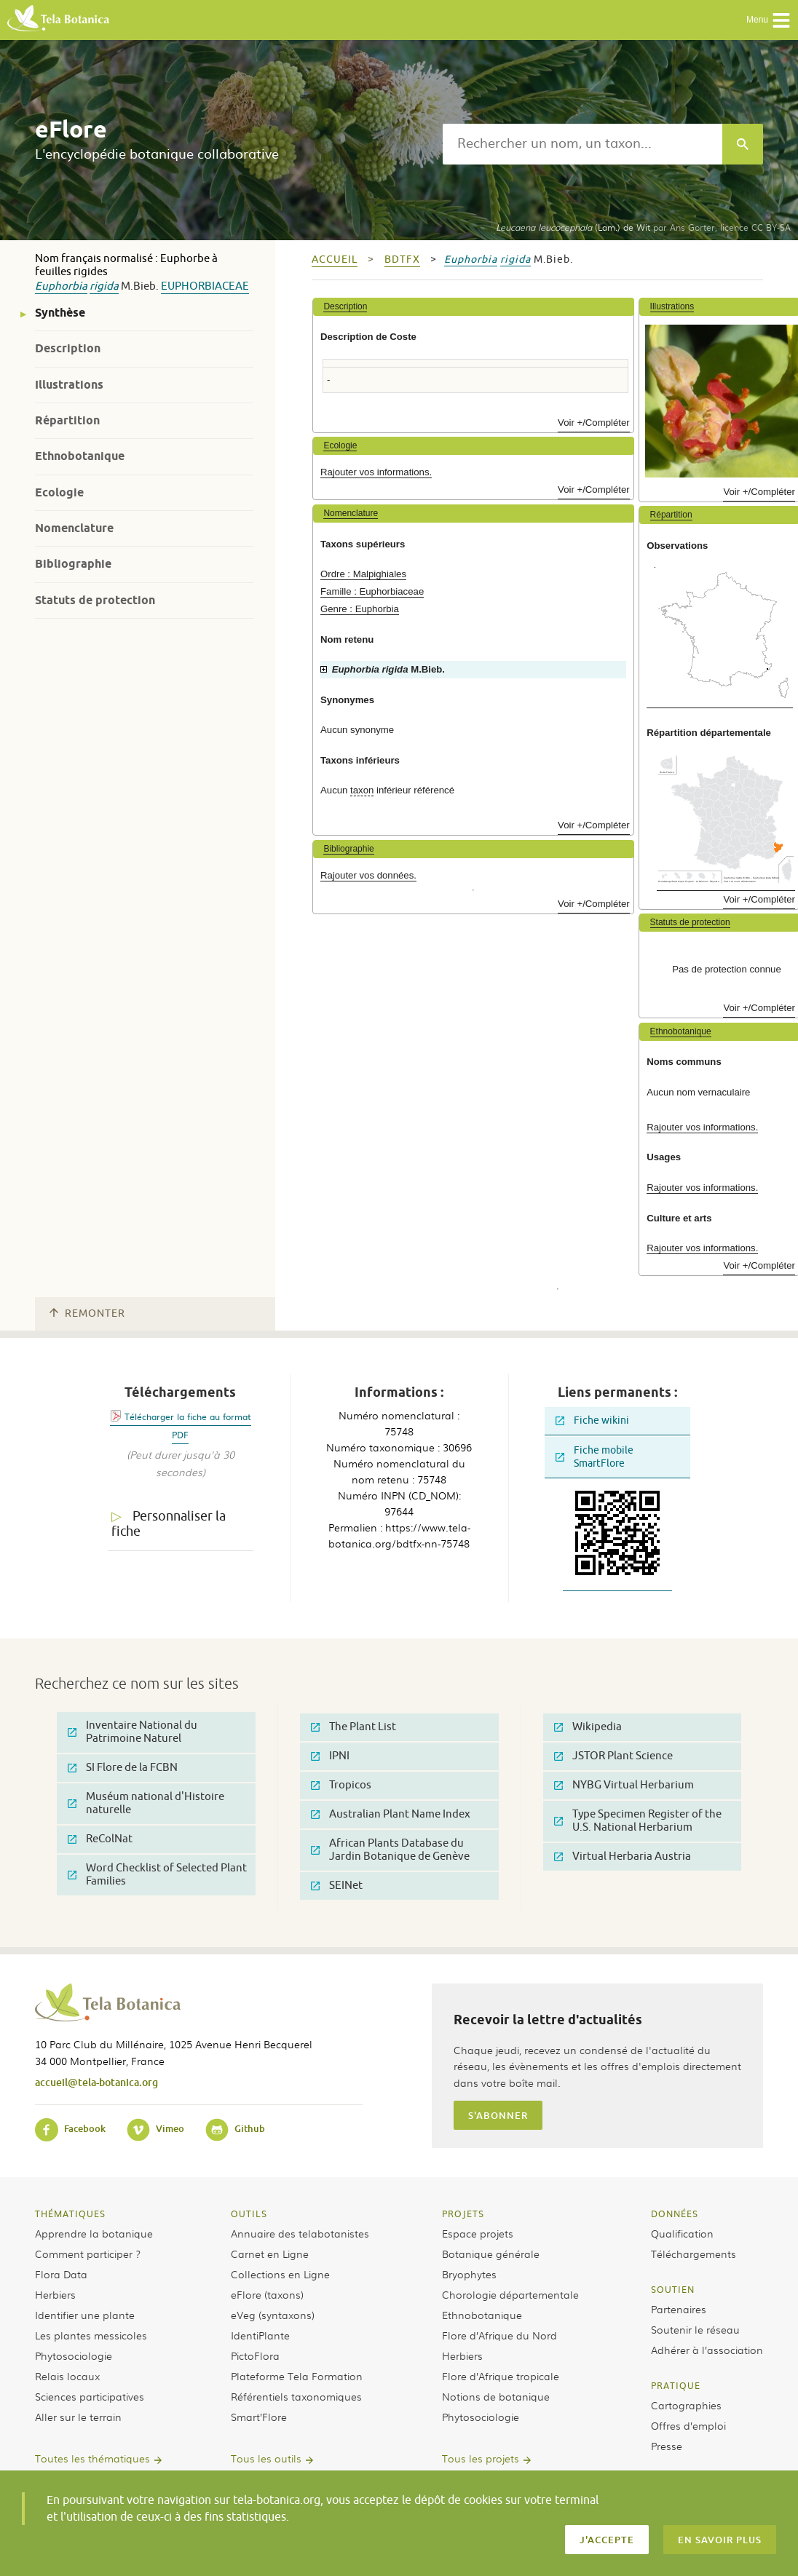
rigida (104, 286)
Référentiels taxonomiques (296, 2396)
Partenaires (678, 2309)
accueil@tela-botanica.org (96, 2082)
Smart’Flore (259, 2416)
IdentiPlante (260, 2335)
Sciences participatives (89, 2396)
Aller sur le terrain (78, 2416)
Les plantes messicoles (91, 2335)
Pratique (675, 2385)
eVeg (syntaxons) (273, 2314)
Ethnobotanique (80, 456)
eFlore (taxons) (267, 2294)
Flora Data (61, 2274)
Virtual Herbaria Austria (622, 1856)
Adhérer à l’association (707, 2349)
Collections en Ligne (280, 2274)
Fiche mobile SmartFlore (594, 1457)
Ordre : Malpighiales (363, 573)
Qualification (682, 2233)
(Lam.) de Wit (573, 227)
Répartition (67, 420)
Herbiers (55, 2294)
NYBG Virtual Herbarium (624, 1785)
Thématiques (70, 2213)
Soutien (673, 2289)
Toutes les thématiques (92, 2458)
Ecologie (59, 492)
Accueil (334, 259)
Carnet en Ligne (270, 2253)
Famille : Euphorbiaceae (372, 591)
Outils (249, 2213)
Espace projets (477, 2233)
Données (674, 2213)
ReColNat (100, 1839)
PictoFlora (255, 2355)
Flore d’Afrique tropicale (500, 2376)
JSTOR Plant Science (613, 1756)
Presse (666, 2445)
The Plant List (353, 1727)
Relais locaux (67, 2376)
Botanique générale (491, 2253)
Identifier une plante (85, 2314)
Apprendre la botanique (94, 2233)
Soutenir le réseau (695, 2329)
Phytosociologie (73, 2355)
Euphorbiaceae (205, 286)
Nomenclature (74, 528)
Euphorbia (61, 286)
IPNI (330, 1756)
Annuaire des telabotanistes (300, 2233)
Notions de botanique (496, 2396)
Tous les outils (266, 2458)
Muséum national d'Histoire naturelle (146, 1803)
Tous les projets (480, 2458)
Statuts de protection (95, 600)
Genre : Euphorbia (359, 608)
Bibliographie (73, 564)
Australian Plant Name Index (390, 1814)
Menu (768, 20)
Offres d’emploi (688, 2425)
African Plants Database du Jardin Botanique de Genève (390, 1849)
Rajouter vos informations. (376, 472)
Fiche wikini (592, 1420)
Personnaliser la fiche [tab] (168, 1523)
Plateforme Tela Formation (297, 2376)
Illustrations (69, 385)
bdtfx (402, 259)
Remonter (87, 1313)
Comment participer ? (88, 2253)
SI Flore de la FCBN (123, 1768)
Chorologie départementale (510, 2294)
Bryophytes (469, 2274)
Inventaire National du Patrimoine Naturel (132, 1732)
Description (67, 348)
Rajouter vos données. (368, 875)
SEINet (337, 1886)
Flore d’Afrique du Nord (499, 2335)
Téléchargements (693, 2253)
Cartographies (686, 2405)
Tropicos (341, 1785)
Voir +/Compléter (594, 422)
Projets (463, 2213)
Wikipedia (588, 1727)
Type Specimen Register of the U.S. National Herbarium (638, 1820)
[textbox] (582, 144)
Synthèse (60, 313)
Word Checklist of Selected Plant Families (157, 1874)
